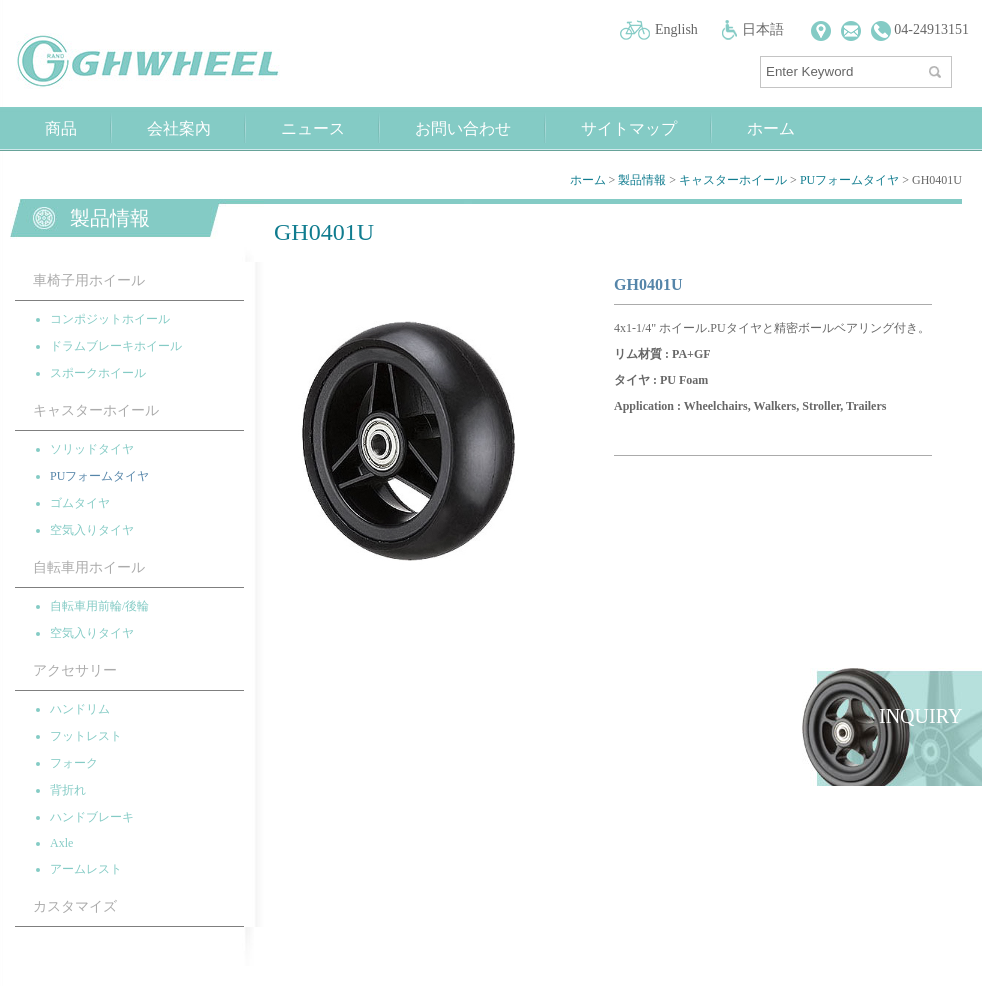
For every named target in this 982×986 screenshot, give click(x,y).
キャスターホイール (733, 180)
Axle (61, 843)
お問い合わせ (463, 128)
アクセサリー (75, 670)
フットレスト (86, 736)
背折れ (68, 790)
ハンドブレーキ (92, 817)
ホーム (771, 128)
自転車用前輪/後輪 (99, 606)
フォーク (74, 763)
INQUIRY (920, 716)
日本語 (763, 29)
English (676, 29)
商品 (61, 128)
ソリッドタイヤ (92, 449)
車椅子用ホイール (89, 280)
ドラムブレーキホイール (116, 346)
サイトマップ (629, 128)
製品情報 (642, 180)
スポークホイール (98, 373)
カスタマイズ (75, 906)
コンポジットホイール (110, 319)
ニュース (313, 128)
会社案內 (179, 128)
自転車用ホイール (89, 567)
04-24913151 (920, 29)
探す (937, 67)
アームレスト (86, 869)
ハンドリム (80, 709)
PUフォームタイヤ (849, 180)
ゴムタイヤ (80, 503)
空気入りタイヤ (92, 530)
